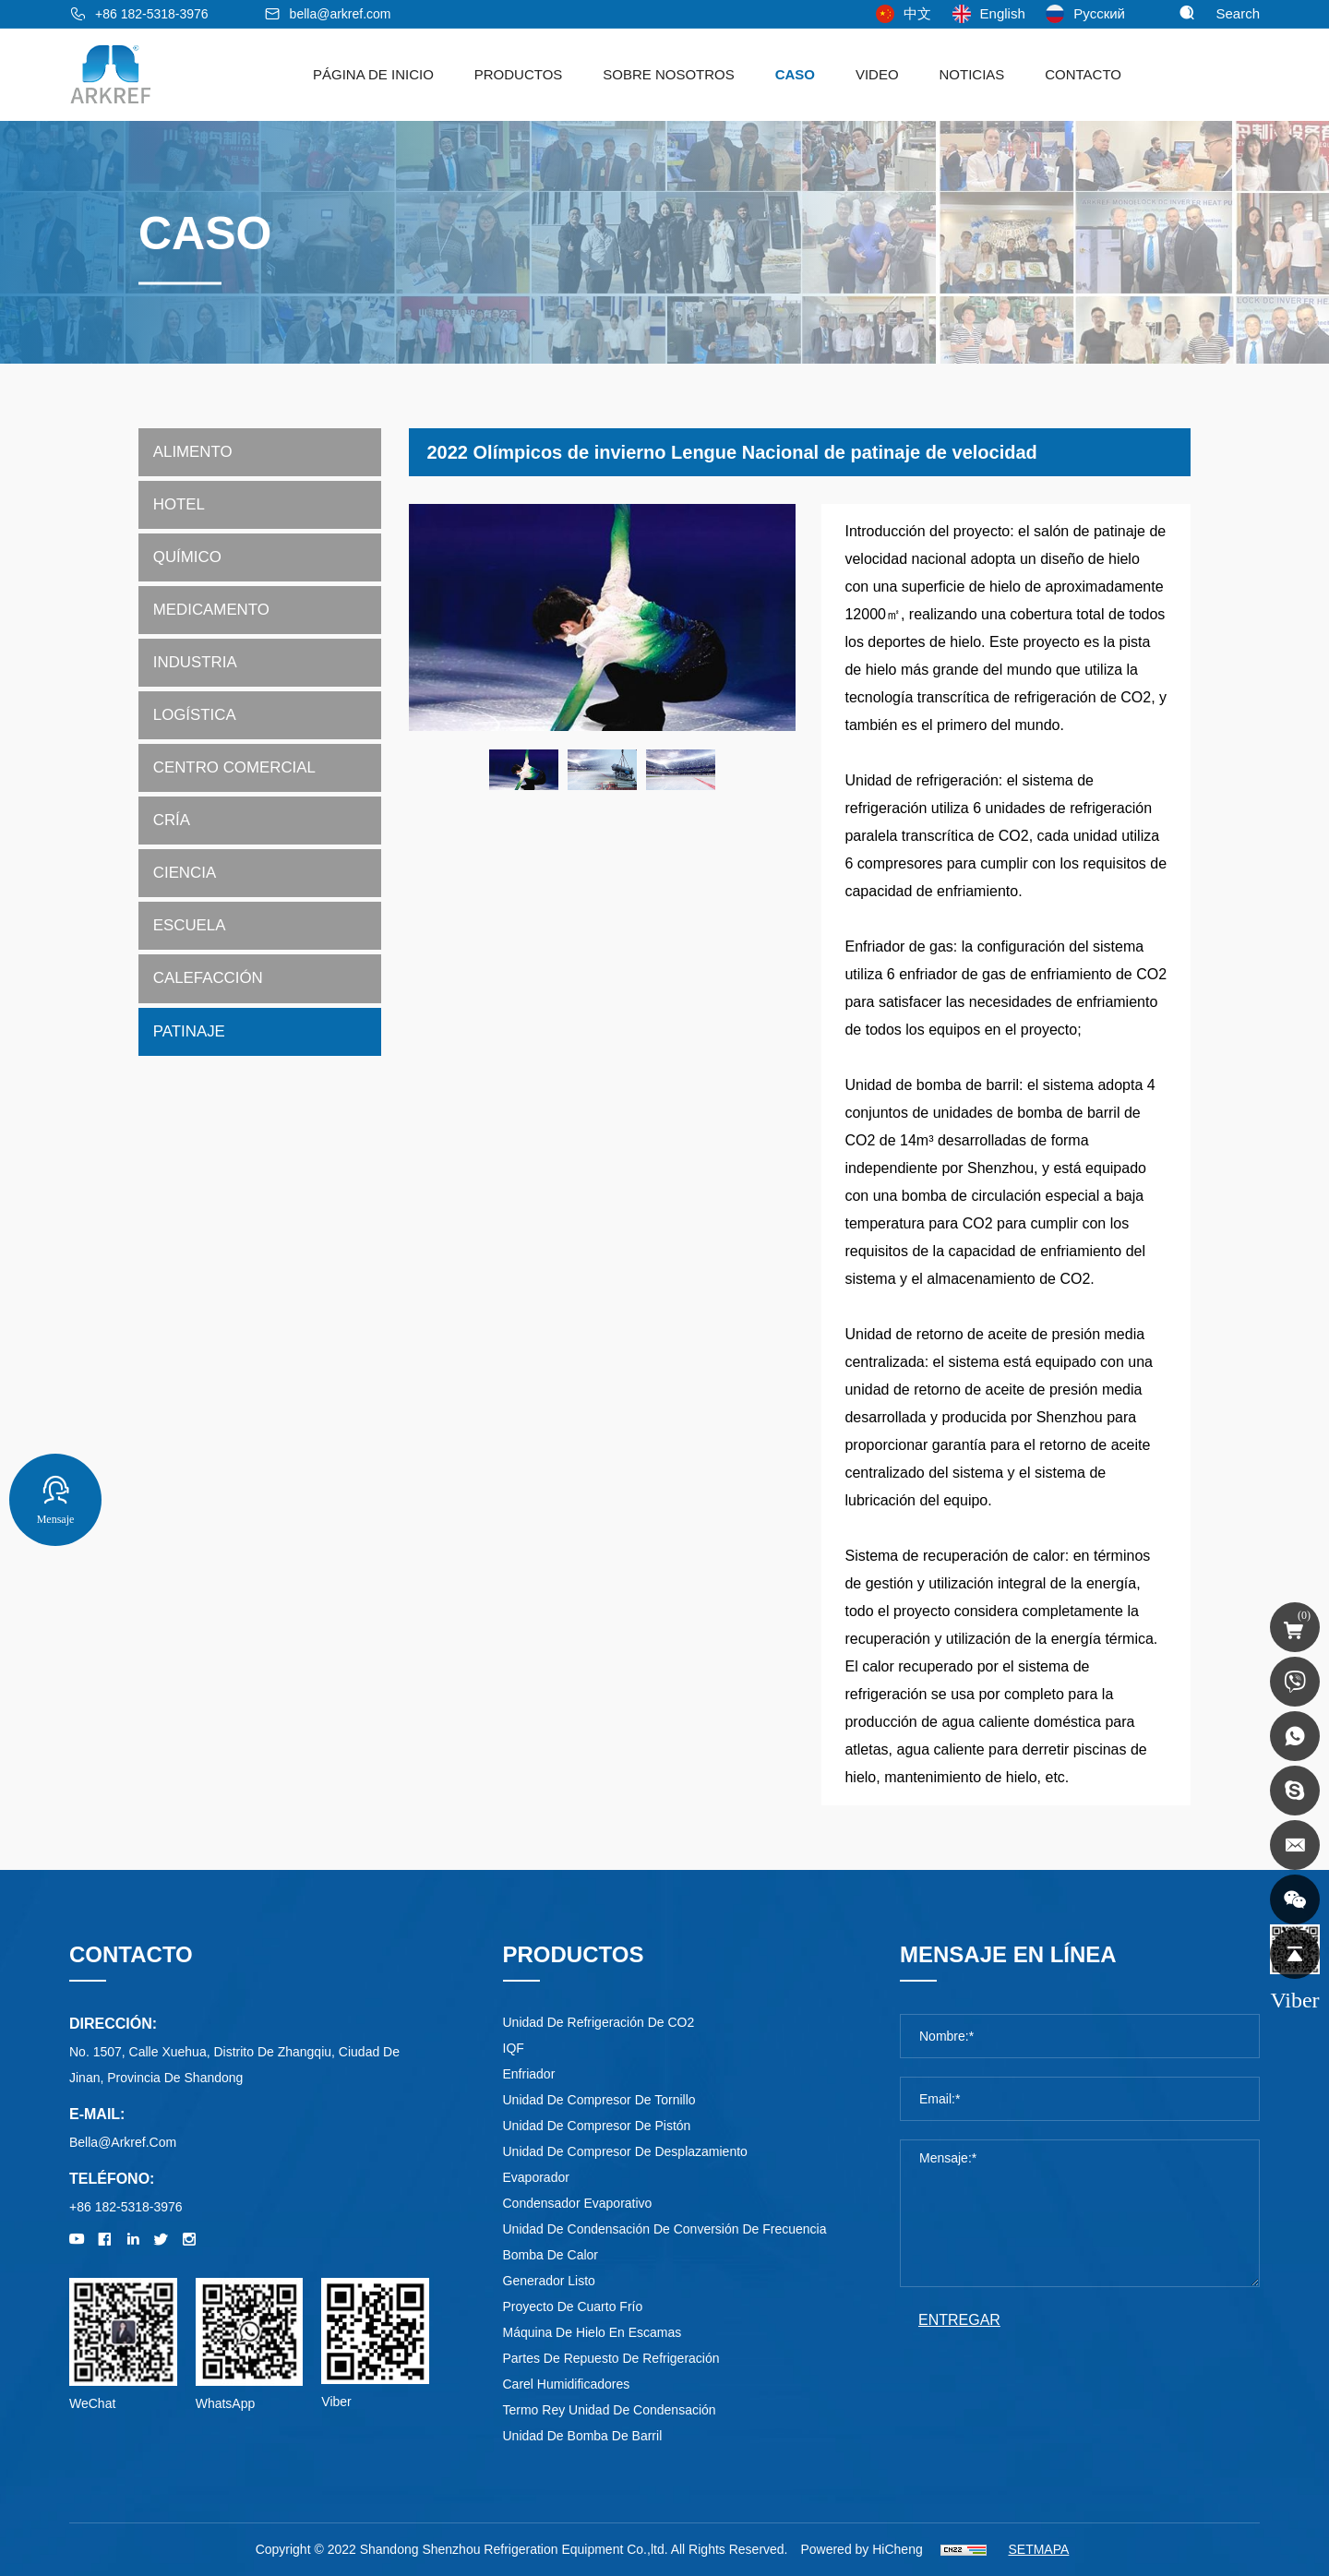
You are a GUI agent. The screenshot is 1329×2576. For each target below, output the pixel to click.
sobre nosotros (669, 74)
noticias (971, 74)
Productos (518, 74)
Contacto (1083, 74)
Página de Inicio (373, 74)
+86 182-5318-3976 (152, 13)
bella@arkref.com (340, 13)
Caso (795, 74)
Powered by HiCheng (861, 2549)
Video (877, 74)
